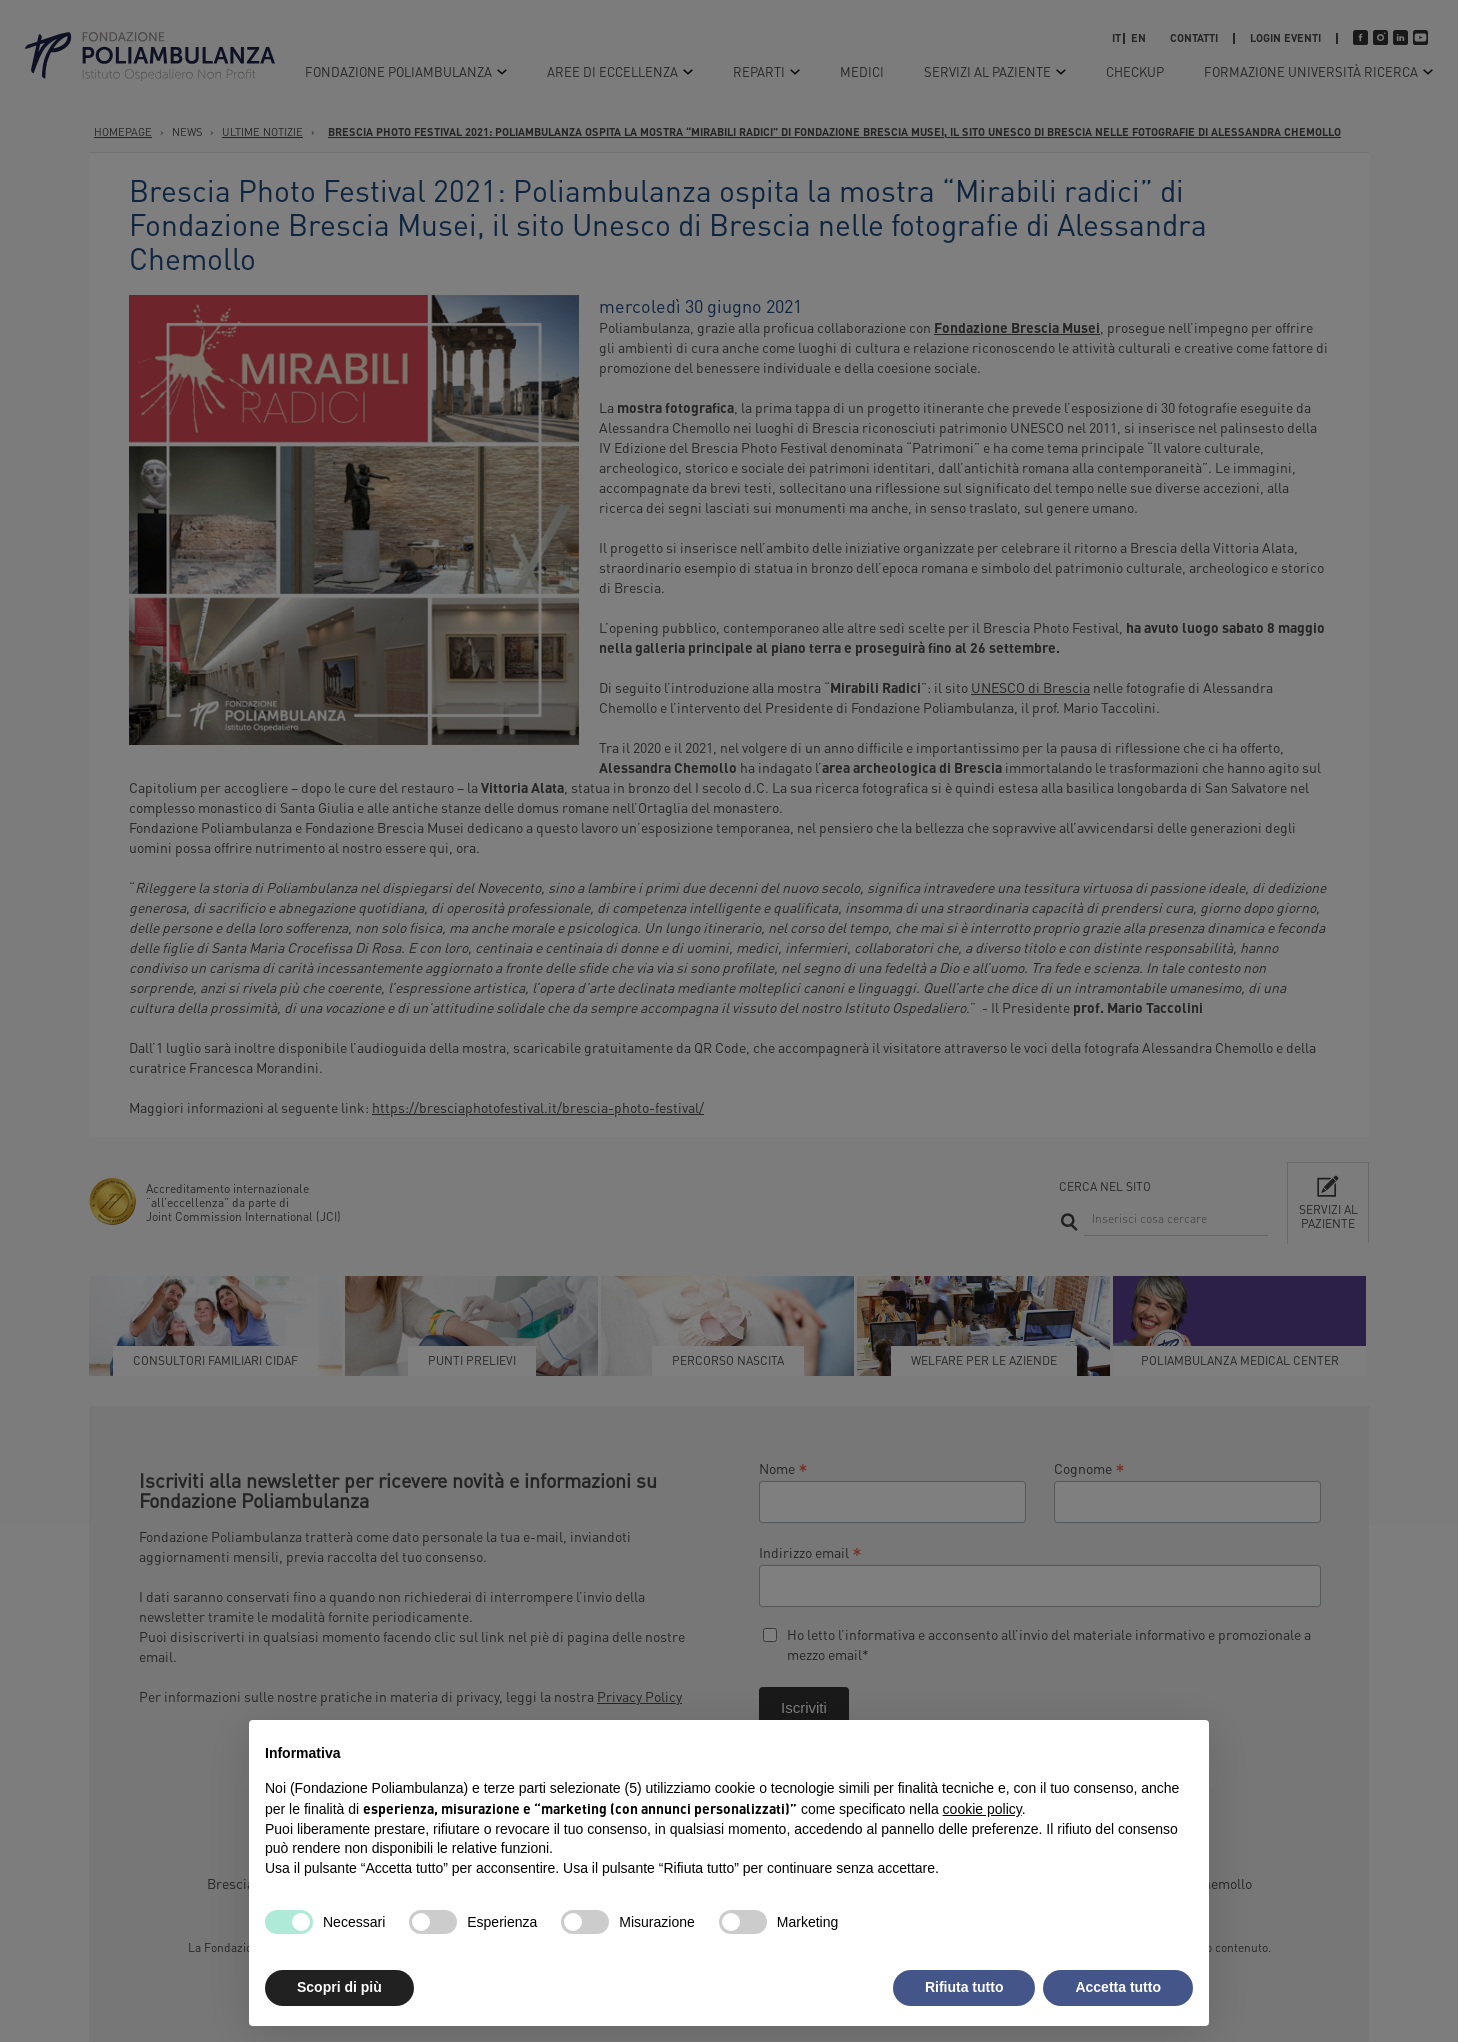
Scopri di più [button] (339, 1987)
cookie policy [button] (982, 1809)
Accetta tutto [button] (1118, 1987)
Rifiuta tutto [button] (964, 1987)
